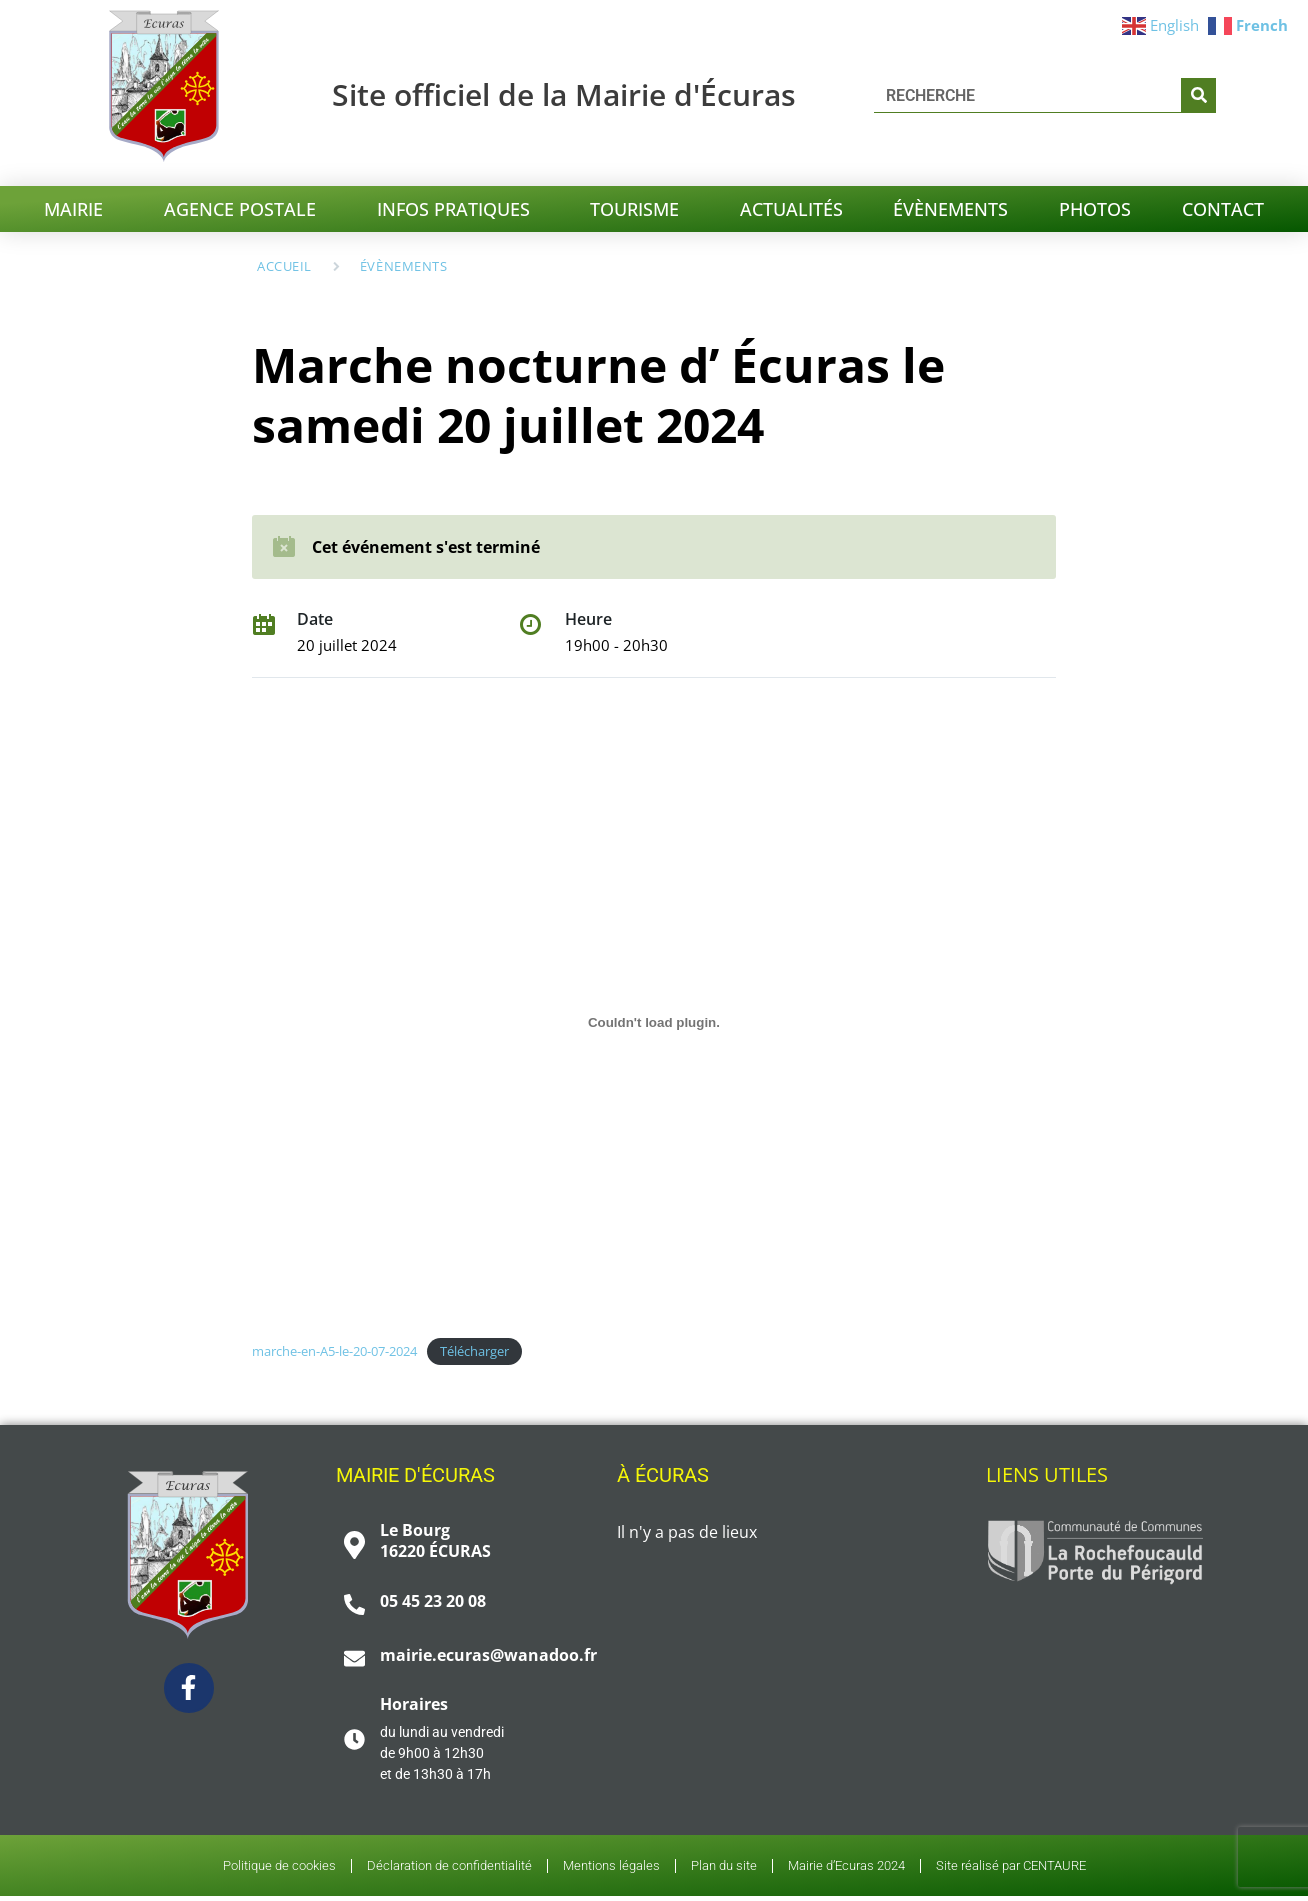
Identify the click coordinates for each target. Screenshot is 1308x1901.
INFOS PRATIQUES (458, 209)
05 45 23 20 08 (433, 1601)
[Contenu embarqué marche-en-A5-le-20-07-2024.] (653, 1023)
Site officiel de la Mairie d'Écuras (564, 94)
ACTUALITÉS (791, 209)
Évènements (403, 266)
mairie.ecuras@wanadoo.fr (488, 1655)
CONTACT (1223, 209)
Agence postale (245, 209)
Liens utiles (1047, 1474)
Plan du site (724, 1867)
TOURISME (639, 209)
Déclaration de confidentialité (449, 1867)
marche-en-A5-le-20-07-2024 (334, 1351)
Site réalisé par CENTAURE (1011, 1867)
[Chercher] (1198, 95)
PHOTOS (1095, 209)
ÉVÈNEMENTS (950, 209)
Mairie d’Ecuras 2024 (846, 1867)
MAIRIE (78, 209)
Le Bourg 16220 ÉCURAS (435, 1540)
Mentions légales (611, 1867)
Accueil (284, 266)
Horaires (414, 1704)
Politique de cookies (279, 1867)
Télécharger (474, 1351)
